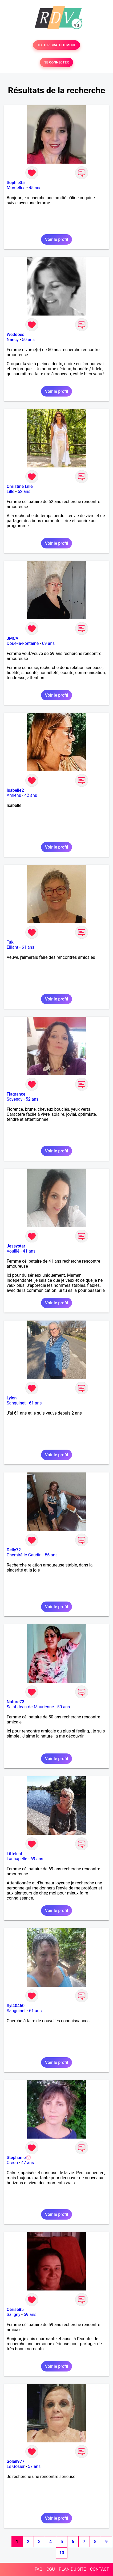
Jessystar (16, 1246)
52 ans (32, 1099)
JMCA (12, 638)
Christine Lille (20, 486)
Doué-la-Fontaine (23, 643)
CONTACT (99, 2569)
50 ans (28, 339)
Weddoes (15, 334)
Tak (10, 942)
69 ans (48, 643)
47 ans (27, 2162)
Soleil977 (16, 2461)
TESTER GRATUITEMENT (56, 45)
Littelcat (14, 1853)
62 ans (24, 491)
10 (61, 2552)
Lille (10, 491)
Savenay (14, 1099)
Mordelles (16, 187)
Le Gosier (16, 2466)
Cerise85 (15, 2309)
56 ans (51, 1554)
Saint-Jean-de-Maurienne (30, 1706)
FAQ (38, 2569)
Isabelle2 (15, 790)
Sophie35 (16, 182)
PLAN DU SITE (72, 2569)
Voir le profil (56, 239)
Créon (12, 2162)
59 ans (30, 2314)
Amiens (14, 795)
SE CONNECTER (56, 62)
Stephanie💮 (19, 2157)
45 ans (35, 187)
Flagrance (16, 1094)
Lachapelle (17, 1858)
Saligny (13, 2314)
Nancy (13, 339)
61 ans (28, 947)
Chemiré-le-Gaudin (24, 1554)
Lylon (12, 1397)
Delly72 (14, 1549)
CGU (50, 2569)
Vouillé (13, 1251)
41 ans (29, 1251)
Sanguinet (16, 1403)
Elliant (12, 947)
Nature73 (15, 1701)
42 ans (30, 795)
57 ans (34, 2466)
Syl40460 (16, 2005)
